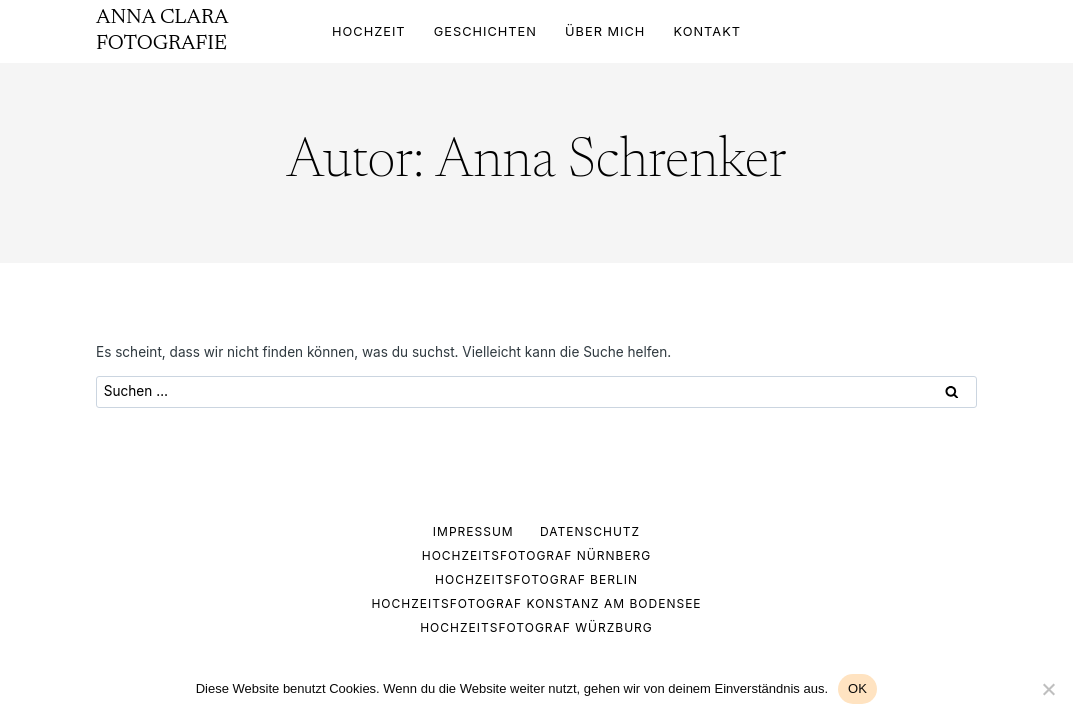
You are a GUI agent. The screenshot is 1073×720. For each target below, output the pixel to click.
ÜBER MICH (605, 31)
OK (857, 688)
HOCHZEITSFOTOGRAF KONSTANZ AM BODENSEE (536, 603)
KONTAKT (707, 31)
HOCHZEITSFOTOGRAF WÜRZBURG (536, 627)
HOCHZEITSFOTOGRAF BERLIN (536, 579)
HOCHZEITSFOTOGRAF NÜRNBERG (537, 555)
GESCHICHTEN (485, 31)
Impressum (473, 531)
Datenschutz (590, 531)
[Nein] (1048, 689)
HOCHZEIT (369, 31)
